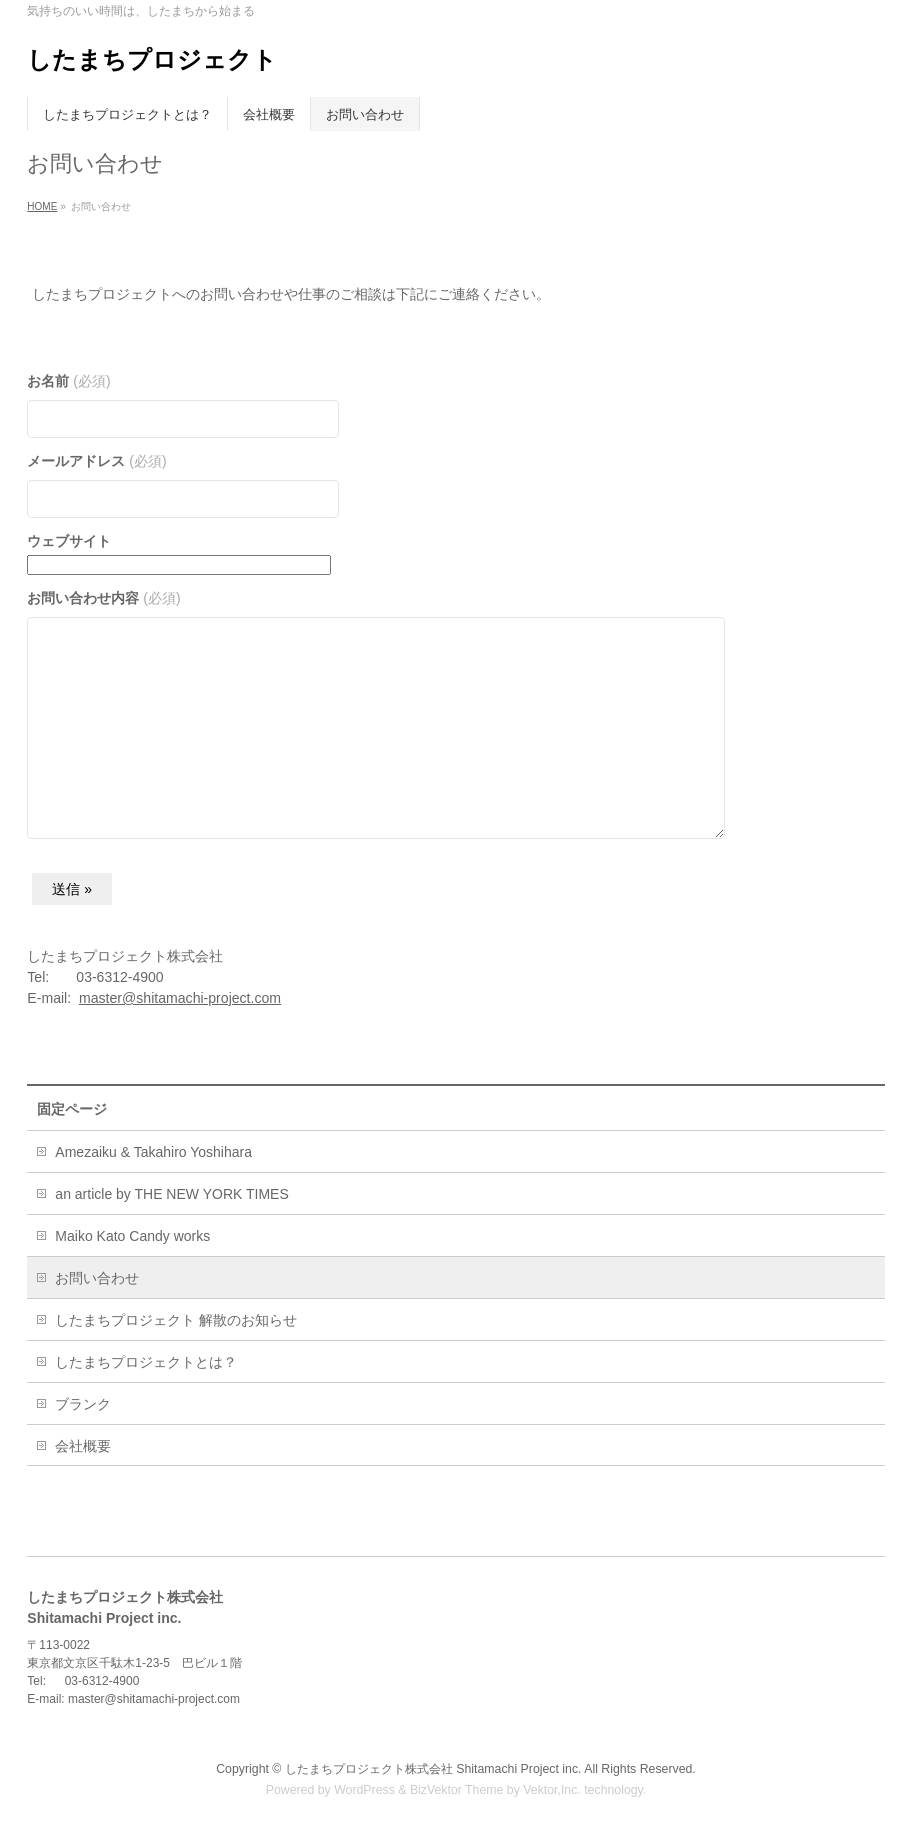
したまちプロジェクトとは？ (146, 1362)
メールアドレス (96, 461)
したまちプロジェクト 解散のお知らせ (176, 1320)
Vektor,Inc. (552, 1790)
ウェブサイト (69, 541)
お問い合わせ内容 (103, 598)
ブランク (83, 1404)
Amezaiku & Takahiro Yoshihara (153, 1152)
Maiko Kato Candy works (132, 1236)
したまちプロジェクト (152, 59)
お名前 (68, 381)
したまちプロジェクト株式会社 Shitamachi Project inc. (433, 1769)
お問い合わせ (97, 1278)
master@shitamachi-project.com (180, 998)
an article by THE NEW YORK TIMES (171, 1194)
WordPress (364, 1790)
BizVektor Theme (457, 1790)
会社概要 (83, 1446)
